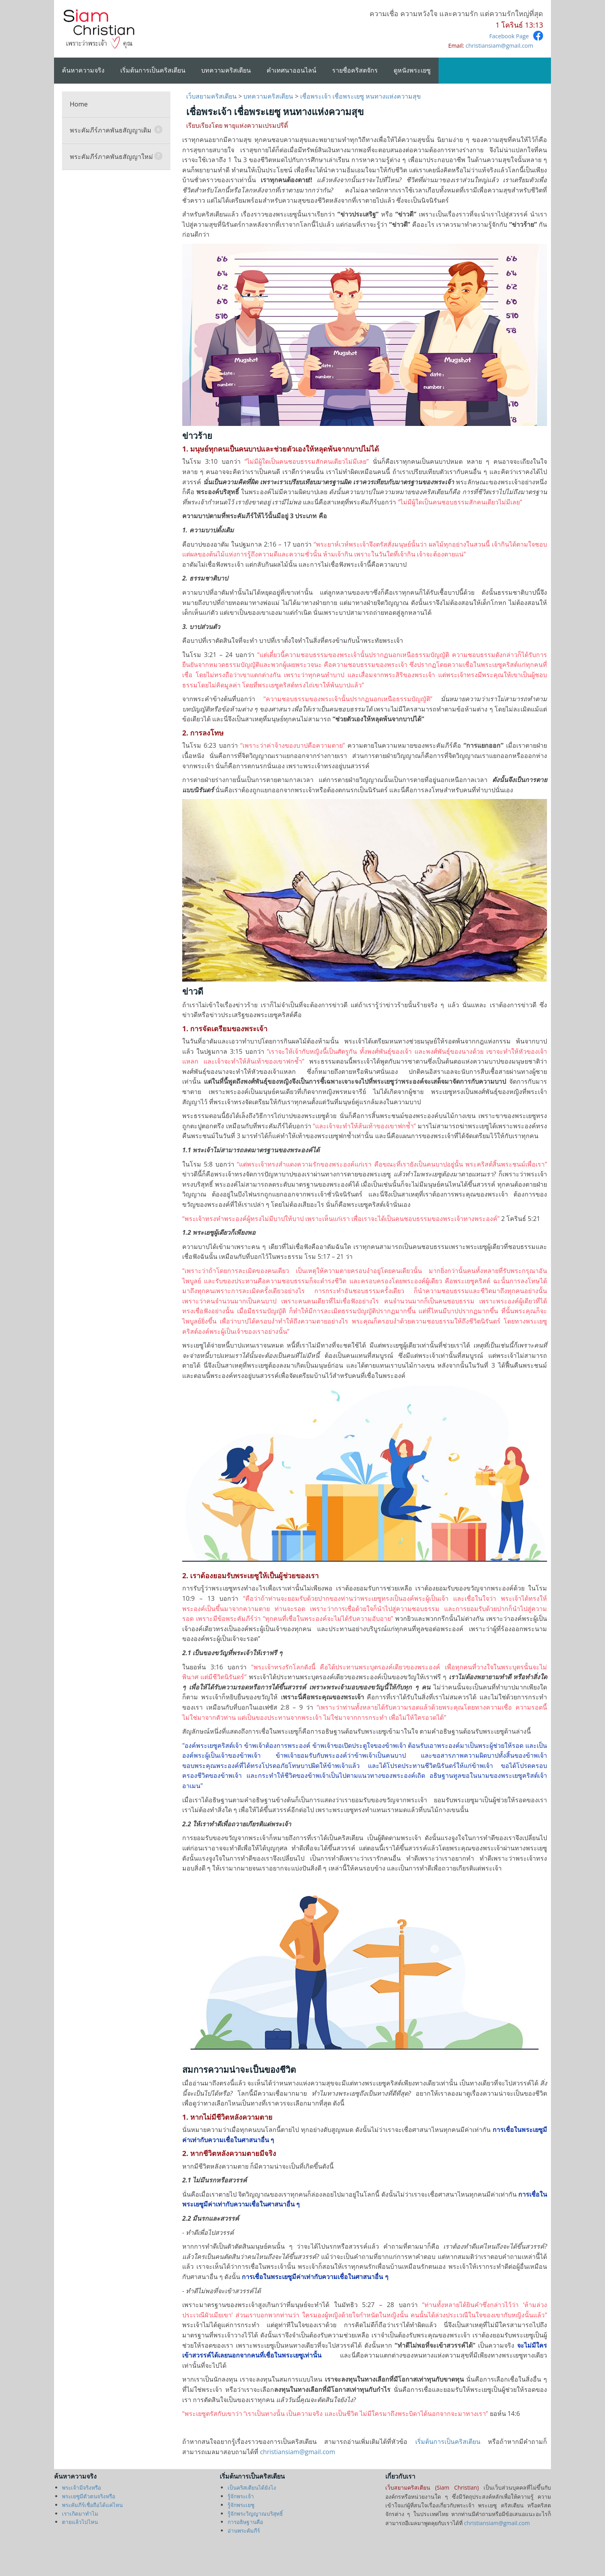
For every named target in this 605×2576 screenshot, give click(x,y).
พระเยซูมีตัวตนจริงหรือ (88, 2496)
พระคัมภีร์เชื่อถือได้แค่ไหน (92, 2505)
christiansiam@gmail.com (499, 45)
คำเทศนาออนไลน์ (291, 70)
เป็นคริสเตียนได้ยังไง (252, 2487)
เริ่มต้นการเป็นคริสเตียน (152, 70)
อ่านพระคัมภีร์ (244, 2530)
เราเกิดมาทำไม (80, 2513)
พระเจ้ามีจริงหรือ (81, 2487)
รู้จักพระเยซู (241, 2505)
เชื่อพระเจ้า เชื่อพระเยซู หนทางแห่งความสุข (360, 96)
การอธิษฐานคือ (245, 2522)
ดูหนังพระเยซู (412, 70)
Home (79, 104)
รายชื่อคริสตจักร (355, 70)
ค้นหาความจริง (83, 70)
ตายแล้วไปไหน (80, 2522)
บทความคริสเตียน (226, 70)
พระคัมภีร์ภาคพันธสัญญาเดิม (116, 129)
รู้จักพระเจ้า (241, 2496)
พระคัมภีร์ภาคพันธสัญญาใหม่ (116, 156)
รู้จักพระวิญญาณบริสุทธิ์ (255, 2513)
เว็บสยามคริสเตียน (212, 96)
